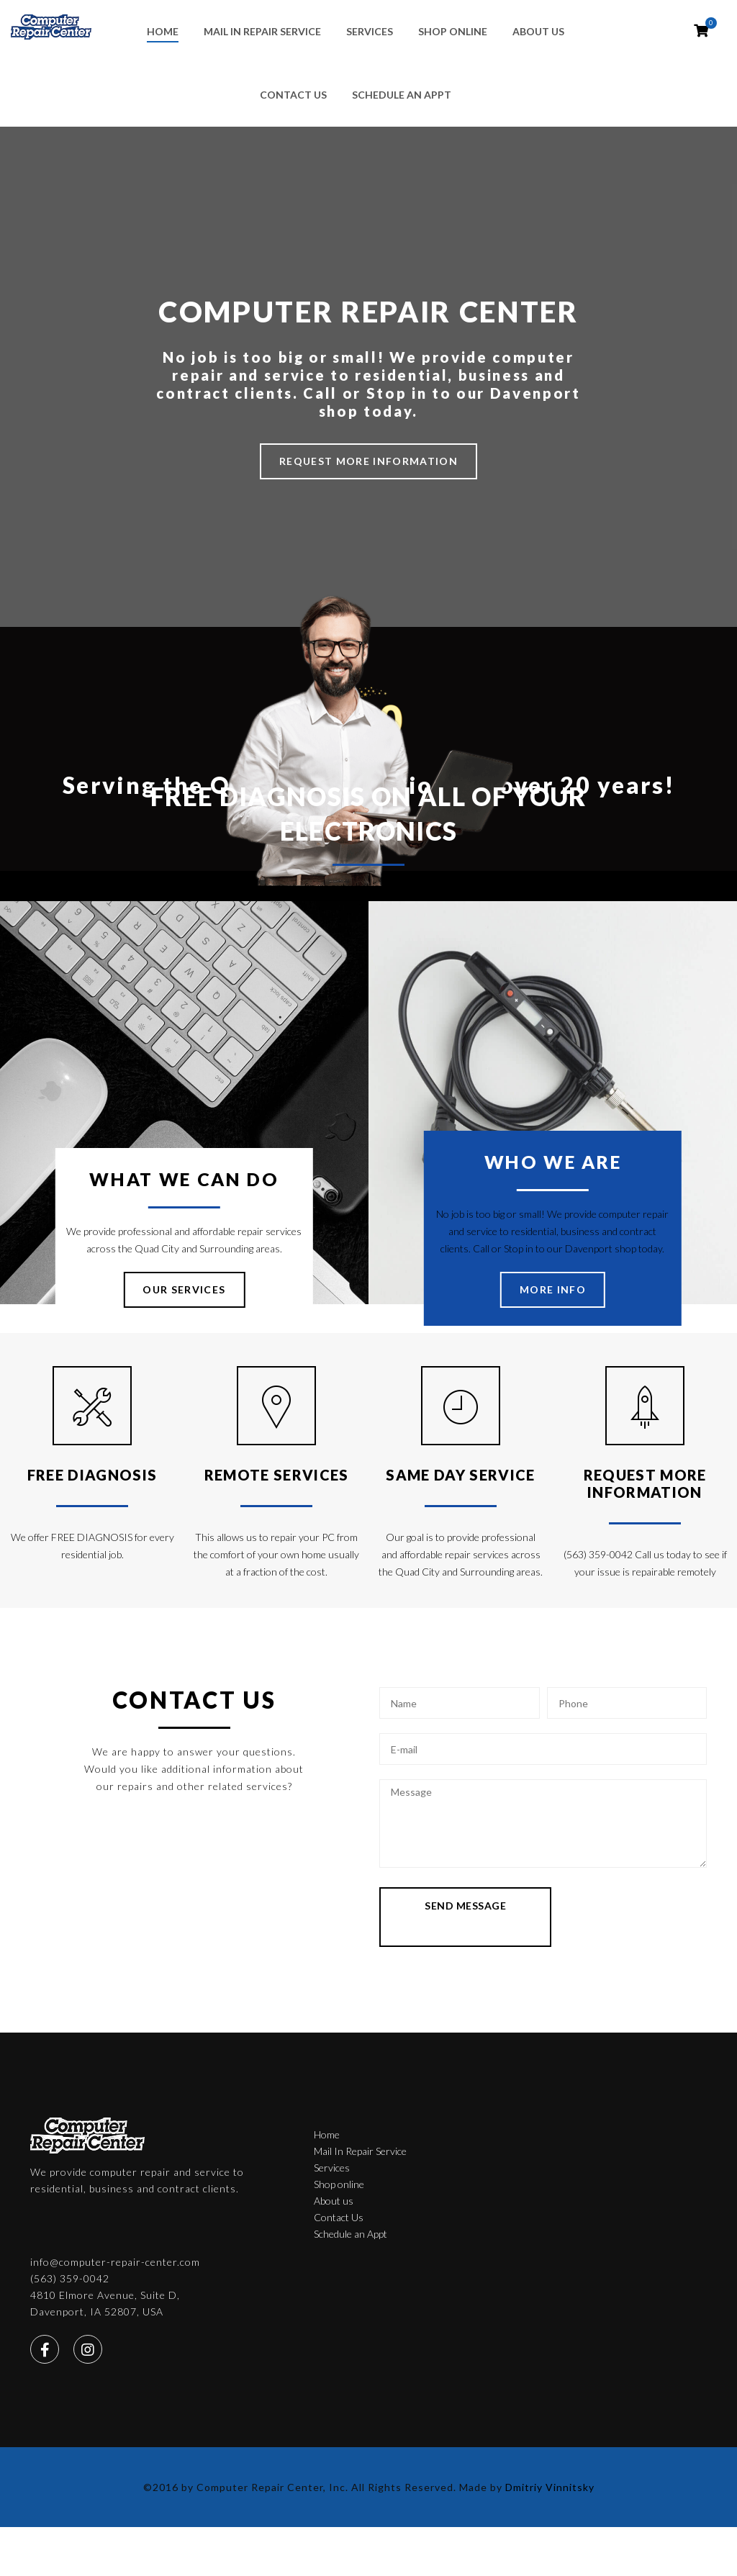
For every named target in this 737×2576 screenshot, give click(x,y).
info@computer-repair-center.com (581, 2124)
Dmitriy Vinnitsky (549, 2375)
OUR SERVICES (184, 1289)
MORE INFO (553, 1289)
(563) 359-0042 (535, 2141)
